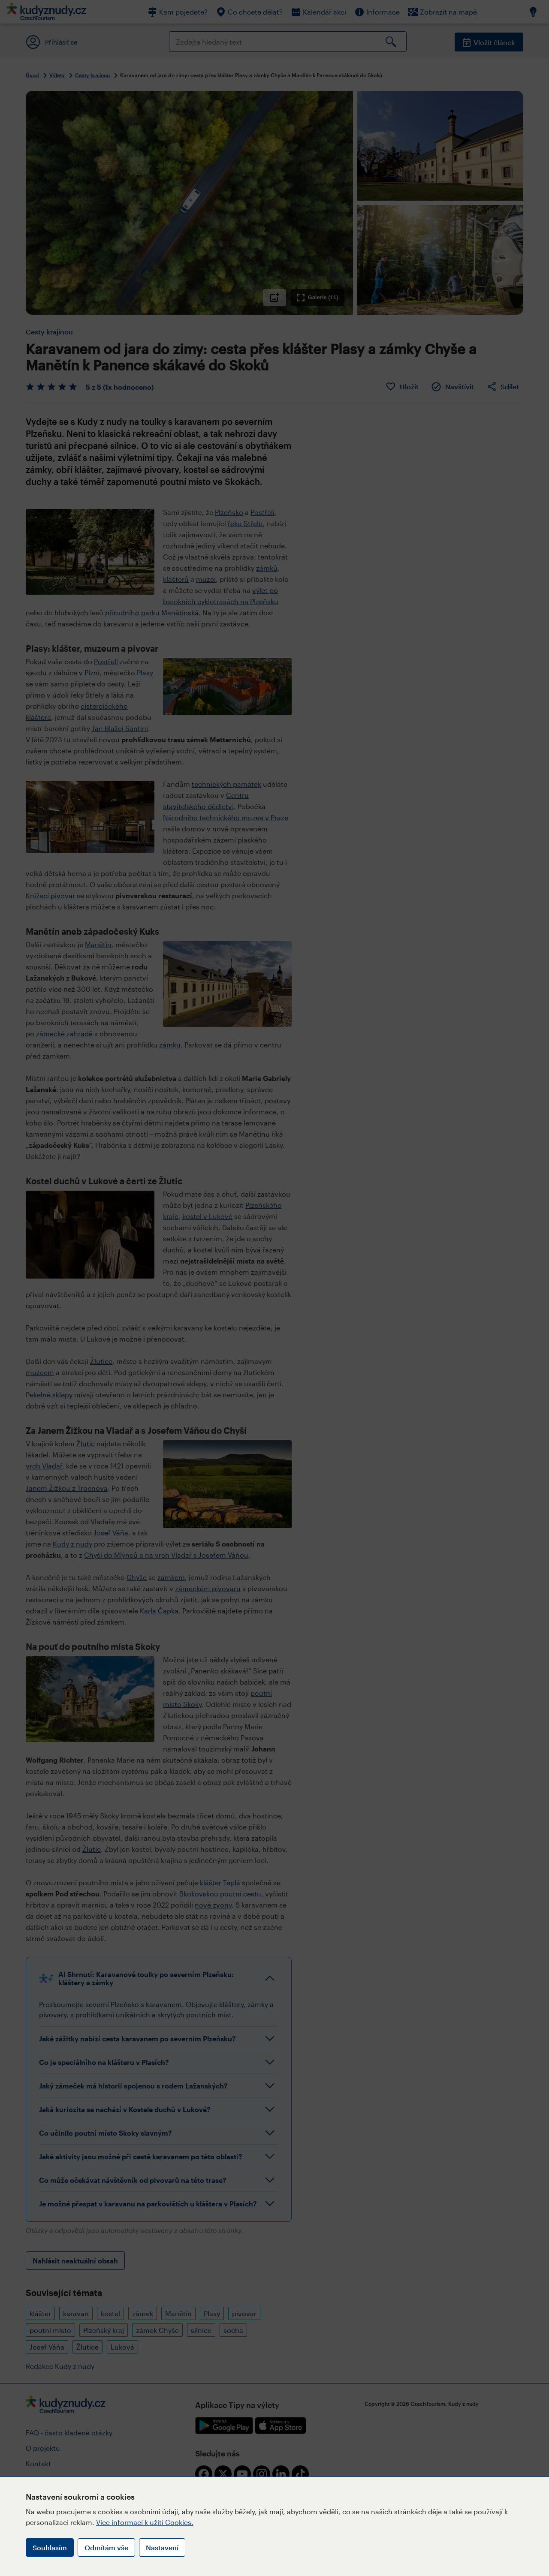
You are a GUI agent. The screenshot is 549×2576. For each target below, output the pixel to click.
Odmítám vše (106, 2547)
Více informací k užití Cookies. (144, 2522)
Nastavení (162, 2547)
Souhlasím (50, 2547)
